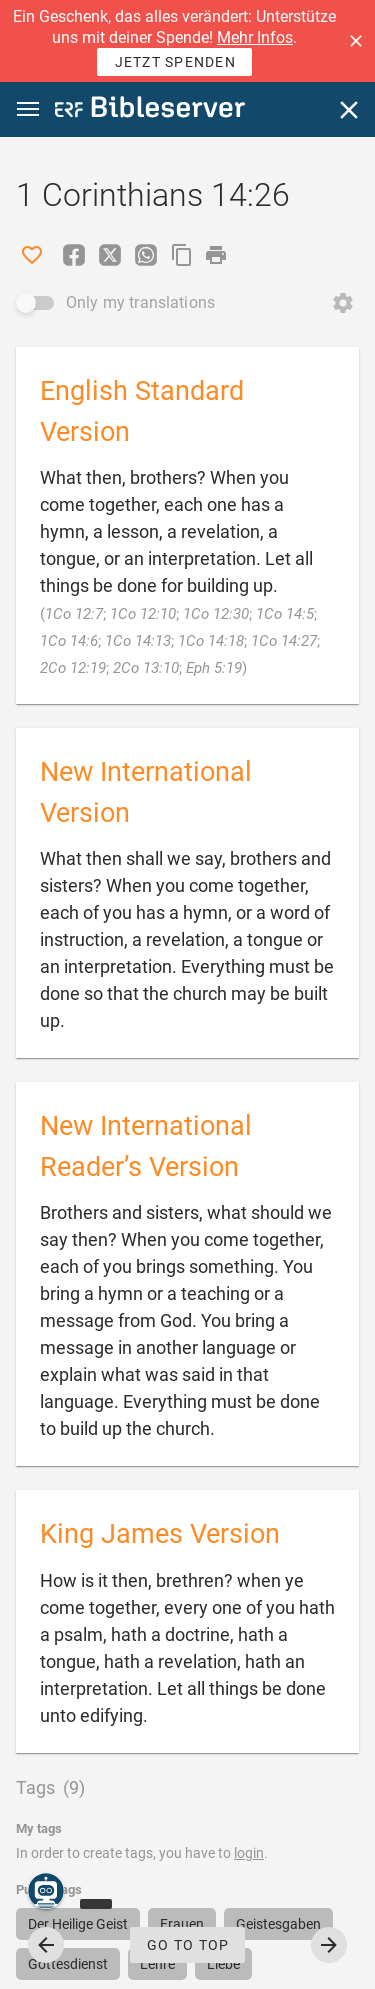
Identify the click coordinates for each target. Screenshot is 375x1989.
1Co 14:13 (138, 641)
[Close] (349, 110)
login (249, 1853)
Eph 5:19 (214, 668)
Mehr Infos (255, 37)
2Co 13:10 (146, 668)
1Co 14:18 (211, 641)
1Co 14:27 (284, 641)
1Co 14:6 (69, 641)
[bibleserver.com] (150, 110)
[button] (356, 41)
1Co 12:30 (216, 614)
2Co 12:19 (73, 668)
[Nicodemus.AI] (46, 1891)
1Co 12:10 (143, 614)
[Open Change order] (343, 303)
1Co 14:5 (285, 614)
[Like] (32, 255)
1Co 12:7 (74, 614)
